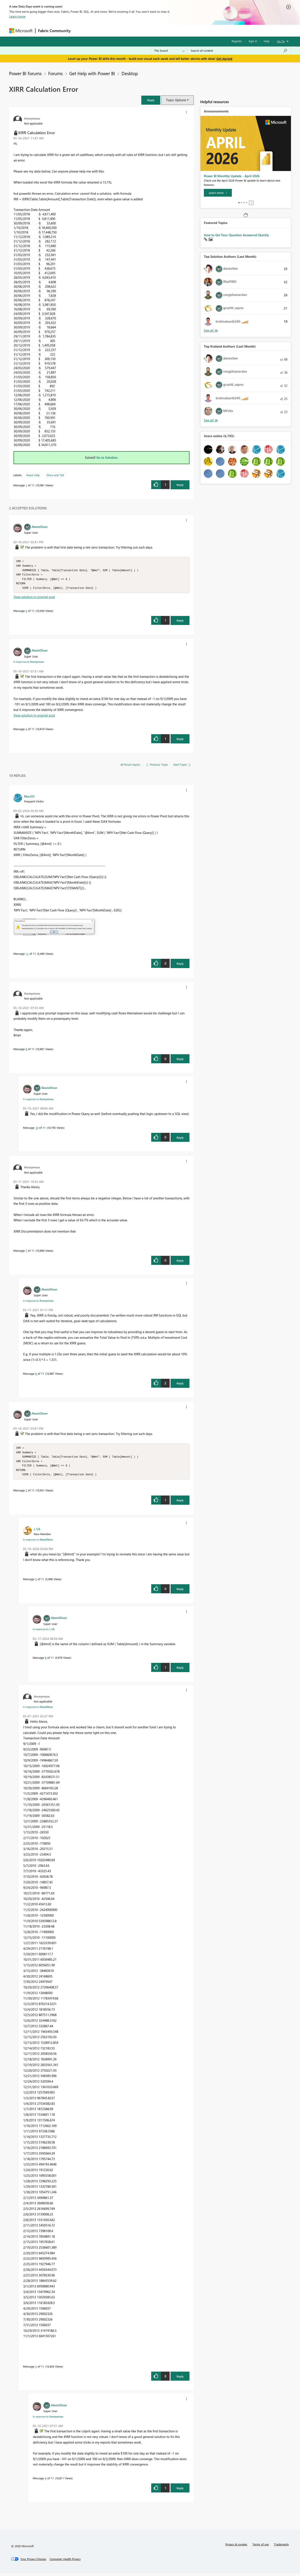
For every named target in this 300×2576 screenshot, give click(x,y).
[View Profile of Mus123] (29, 798)
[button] (150, 100)
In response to (28, 663)
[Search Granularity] (169, 51)
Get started (224, 58)
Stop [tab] (251, 203)
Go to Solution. (107, 457)
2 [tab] (241, 203)
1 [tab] (239, 203)
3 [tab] (244, 203)
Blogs (155, 30)
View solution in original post (34, 598)
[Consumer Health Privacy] (65, 2562)
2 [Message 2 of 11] (26, 612)
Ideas (117, 30)
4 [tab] (247, 203)
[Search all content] (239, 51)
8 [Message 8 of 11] (36, 1375)
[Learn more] (218, 193)
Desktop (130, 73)
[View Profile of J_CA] (37, 1532)
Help (266, 41)
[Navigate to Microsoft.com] (20, 30)
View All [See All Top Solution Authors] (211, 330)
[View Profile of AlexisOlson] (40, 526)
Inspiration (99, 30)
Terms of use (260, 2547)
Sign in (253, 41)
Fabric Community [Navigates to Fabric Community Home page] (54, 30)
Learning (171, 30)
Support (190, 30)
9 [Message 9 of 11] (26, 1050)
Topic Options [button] (176, 100)
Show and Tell (55, 475)
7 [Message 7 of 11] (26, 1252)
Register (237, 41)
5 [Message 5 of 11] (36, 1582)
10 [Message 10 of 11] (36, 1129)
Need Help (33, 475)
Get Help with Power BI (92, 73)
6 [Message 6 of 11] (45, 1660)
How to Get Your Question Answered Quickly (236, 235)
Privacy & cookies (236, 2547)
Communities (136, 30)
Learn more (17, 16)
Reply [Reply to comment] (180, 622)
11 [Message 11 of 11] (27, 955)
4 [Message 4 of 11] (26, 730)
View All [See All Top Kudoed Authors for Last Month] (211, 420)
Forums (80, 30)
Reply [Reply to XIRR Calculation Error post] (180, 485)
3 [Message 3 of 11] (36, 2369)
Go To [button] (281, 41)
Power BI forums (25, 73)
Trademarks (281, 2547)
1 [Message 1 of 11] (26, 485)
